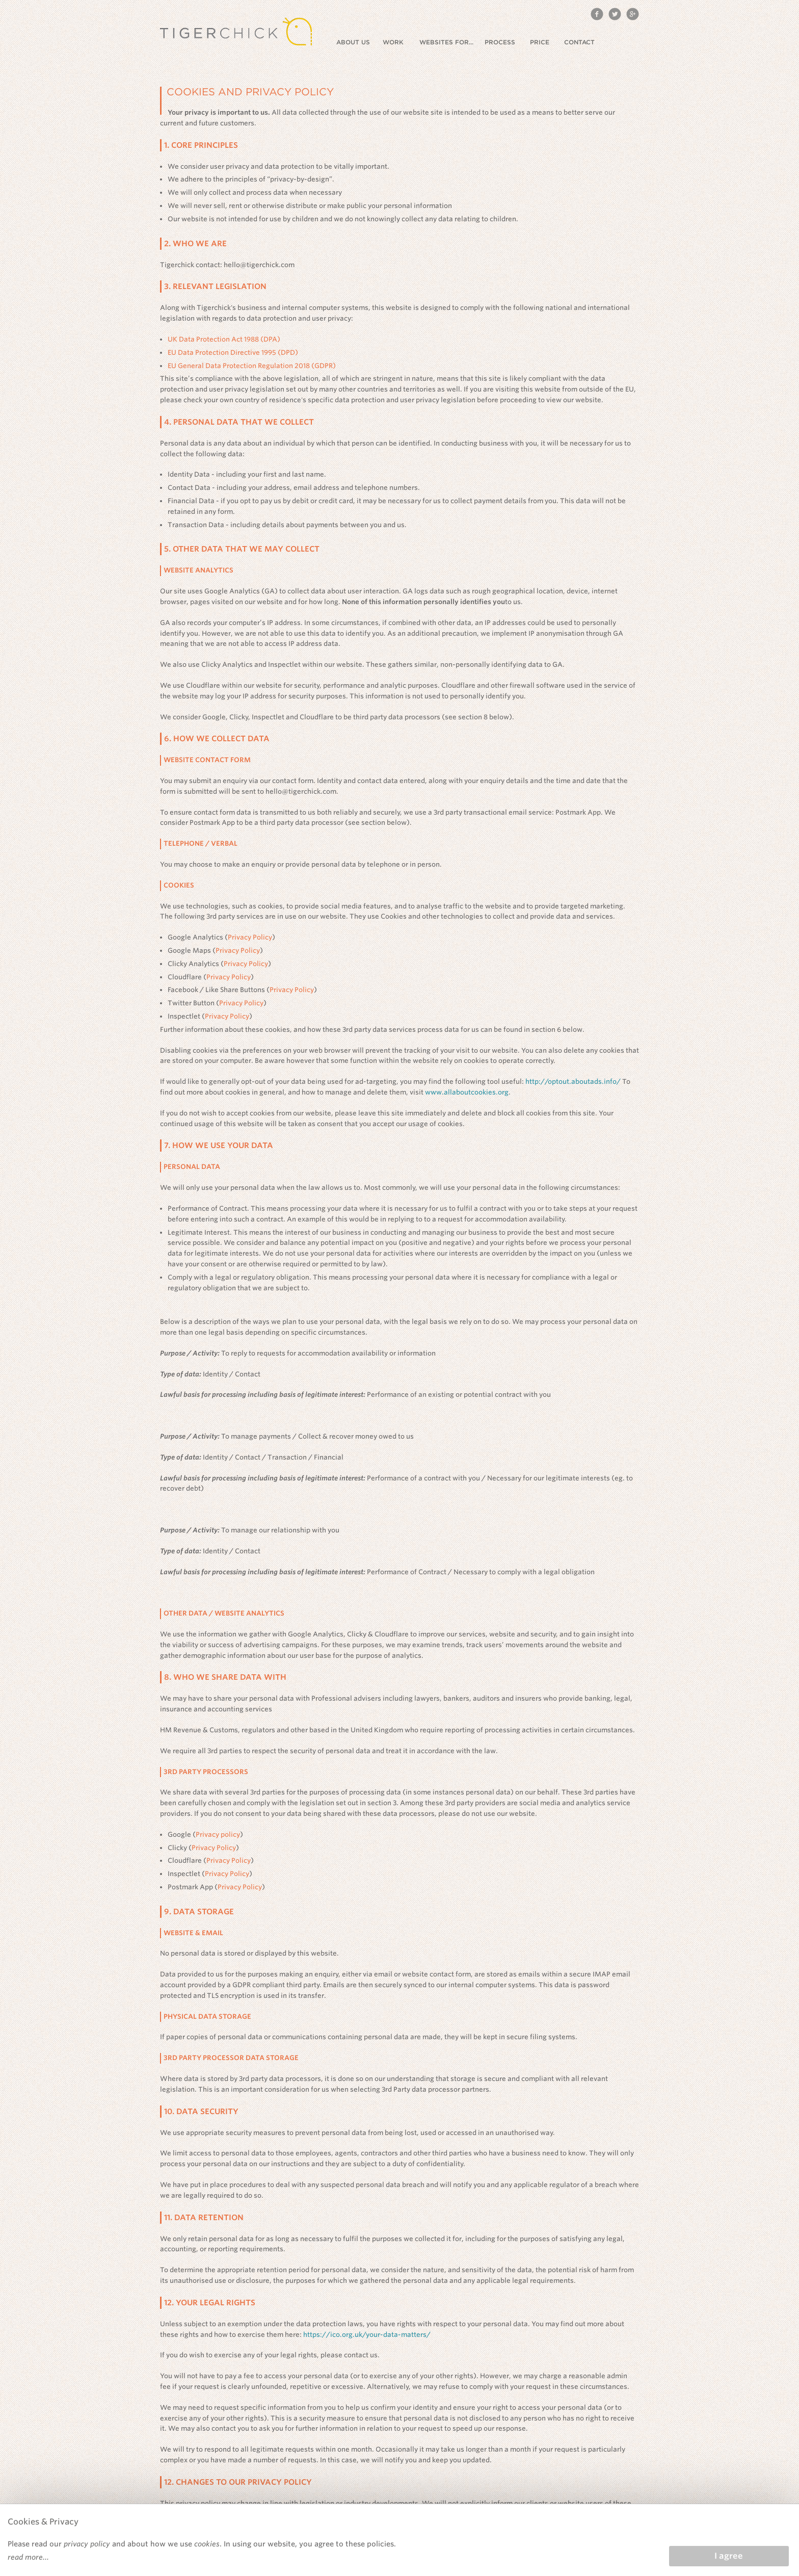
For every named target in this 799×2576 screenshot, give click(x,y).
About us (353, 42)
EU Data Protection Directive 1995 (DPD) (233, 352)
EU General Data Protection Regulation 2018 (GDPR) (252, 366)
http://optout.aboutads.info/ (573, 1081)
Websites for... (446, 42)
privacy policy (87, 2544)
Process (500, 42)
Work (393, 42)
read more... (28, 2557)
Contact (579, 42)
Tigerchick (236, 31)
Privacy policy (218, 1834)
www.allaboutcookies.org (467, 1092)
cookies (207, 2544)
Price (539, 42)
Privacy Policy (250, 937)
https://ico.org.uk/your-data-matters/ (367, 2334)
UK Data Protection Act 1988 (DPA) (224, 339)
